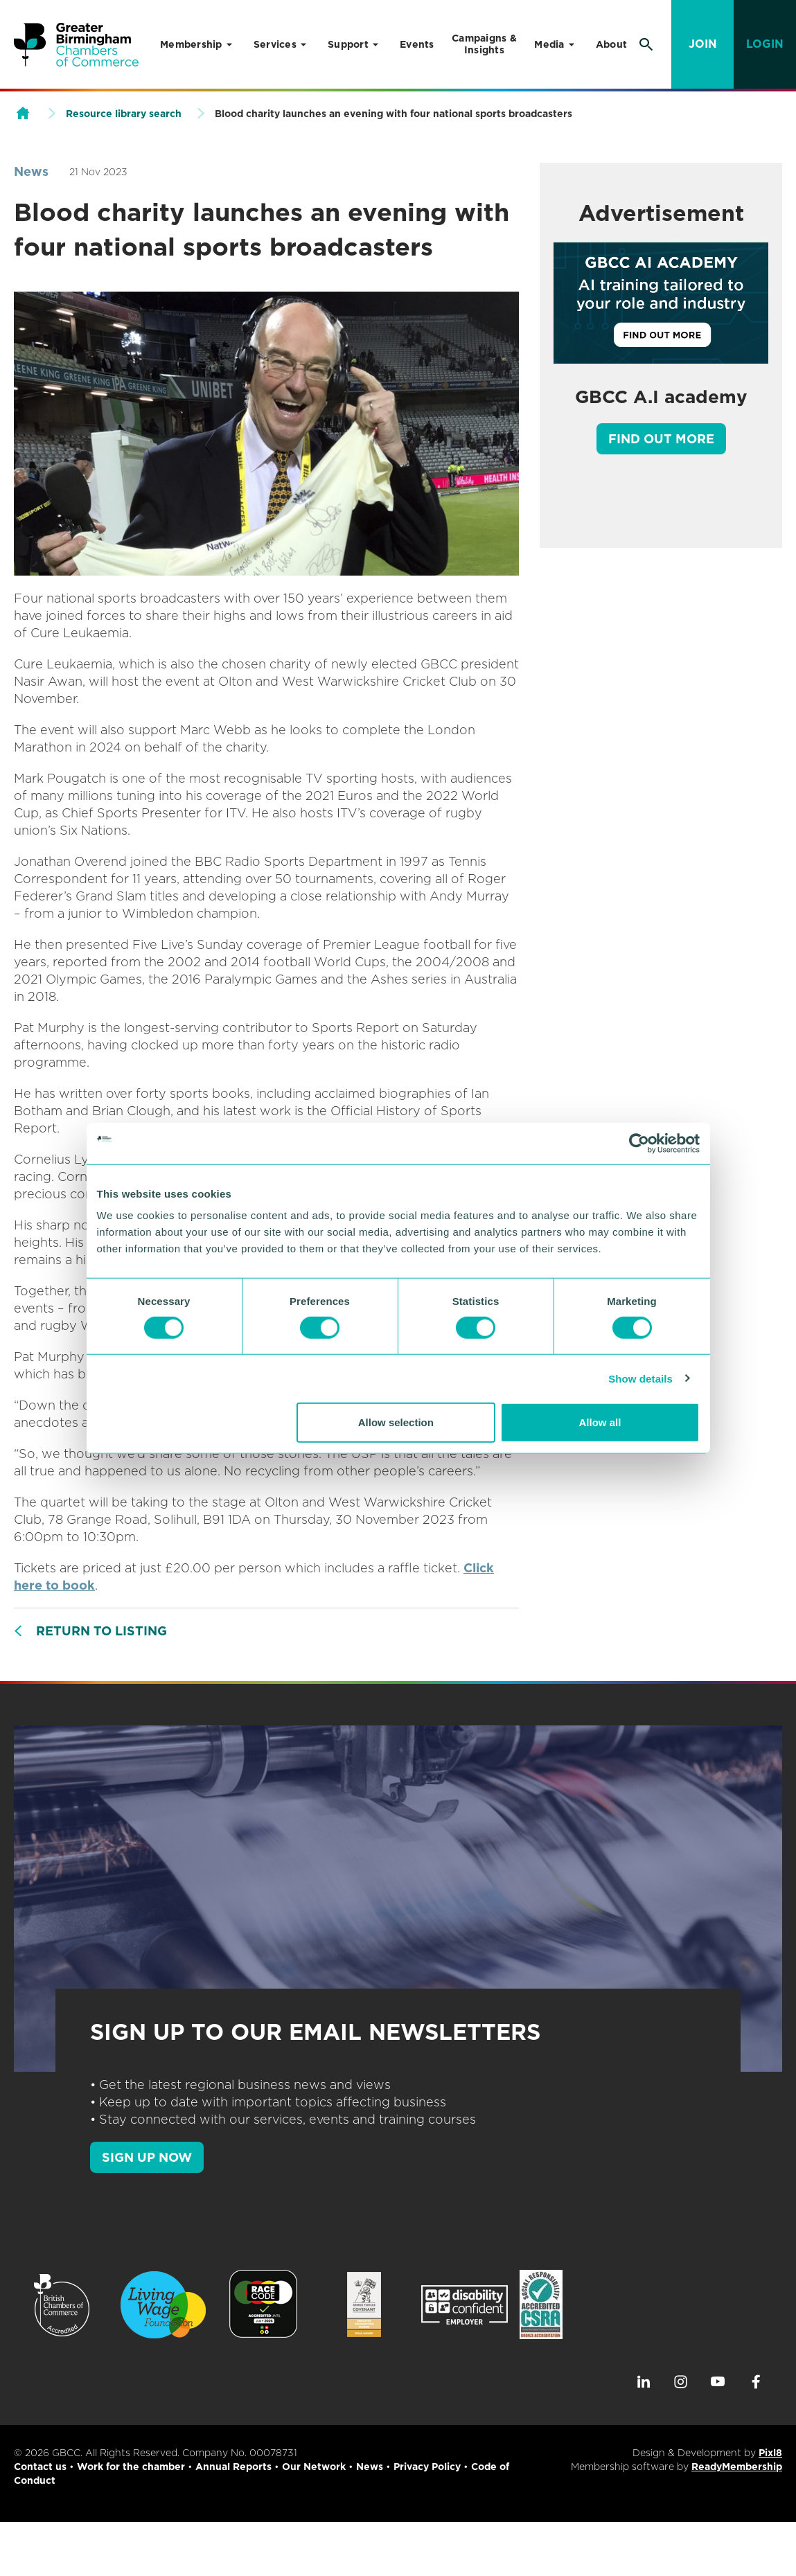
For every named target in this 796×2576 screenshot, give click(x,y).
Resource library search (124, 113)
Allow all (600, 1422)
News (31, 171)
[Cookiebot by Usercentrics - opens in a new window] (639, 1142)
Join (703, 44)
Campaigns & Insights (484, 44)
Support (348, 44)
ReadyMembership (736, 2466)
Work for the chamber (131, 2466)
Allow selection (396, 1422)
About (611, 44)
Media (549, 44)
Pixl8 (770, 2452)
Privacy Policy (427, 2466)
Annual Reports (233, 2466)
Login (765, 44)
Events (417, 44)
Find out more (661, 439)
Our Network (314, 2466)
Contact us (40, 2466)
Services (275, 44)
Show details (640, 1378)
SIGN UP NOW (147, 2157)
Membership (191, 44)
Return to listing (101, 1631)
